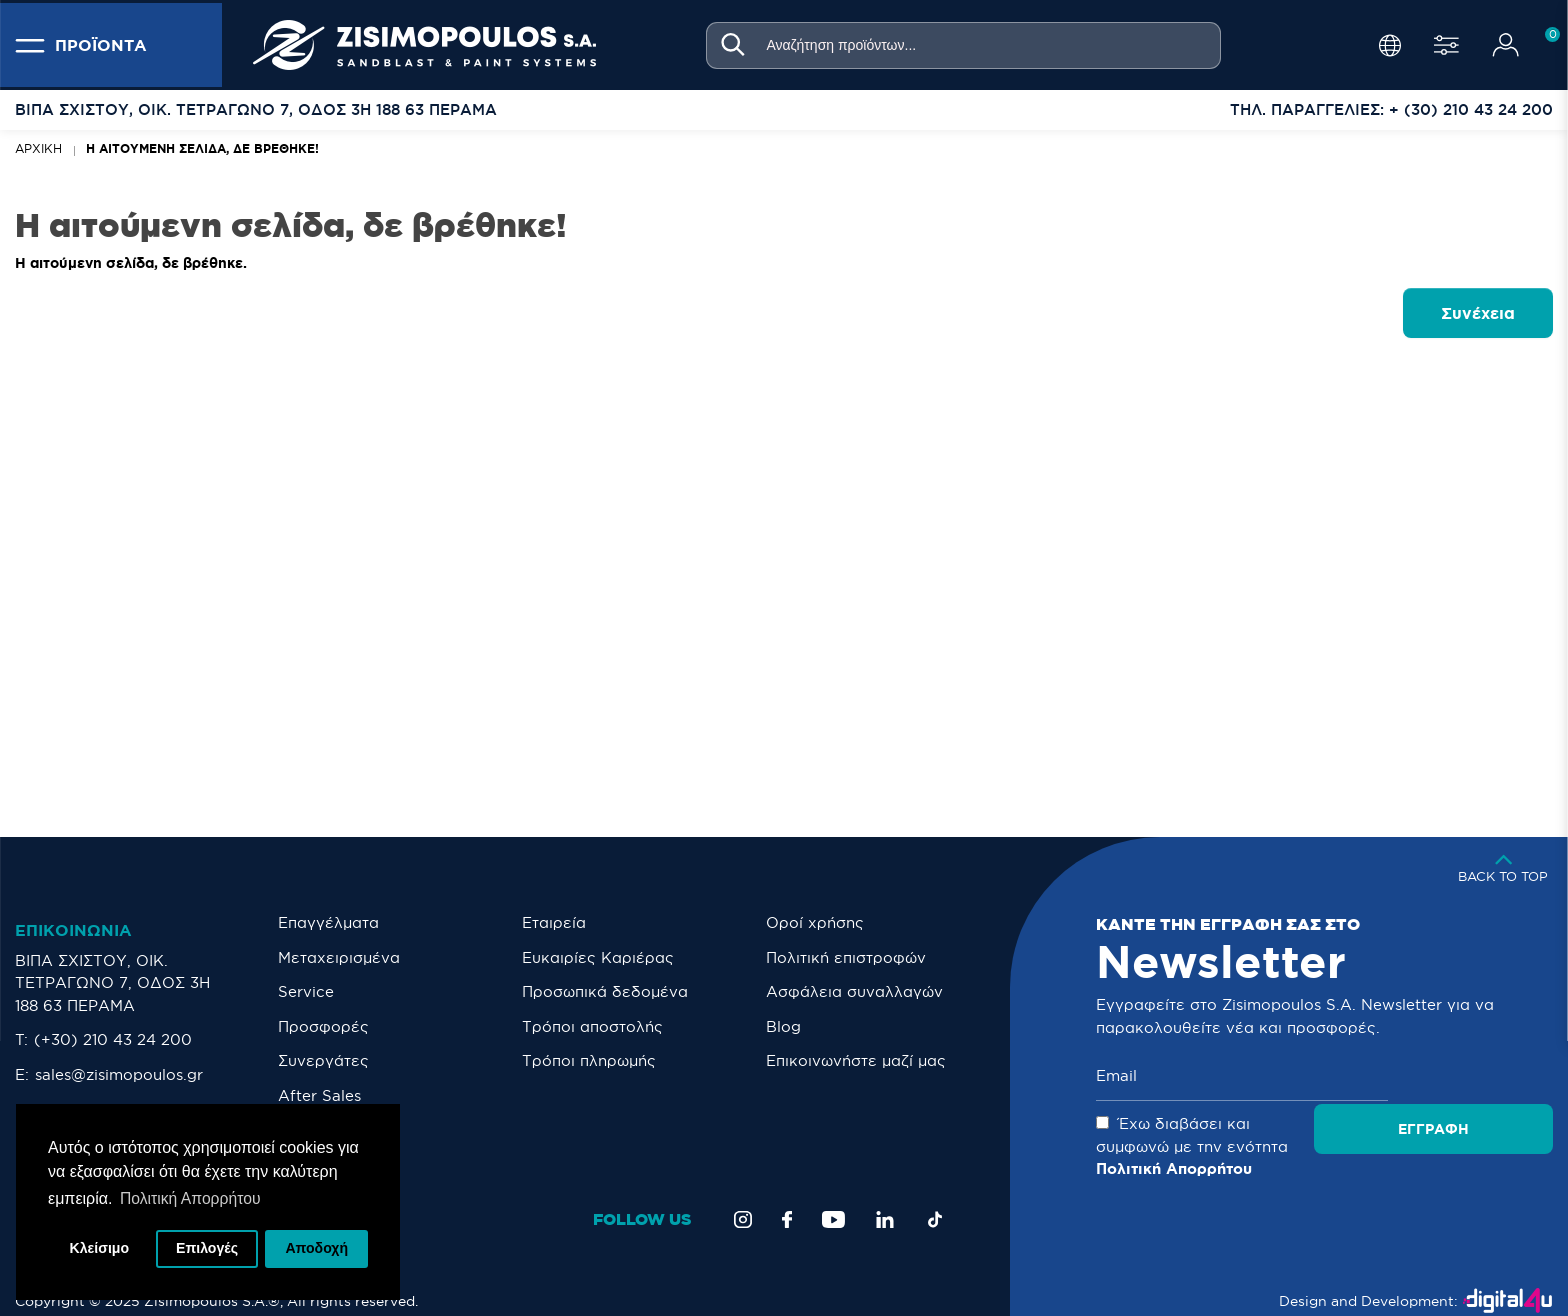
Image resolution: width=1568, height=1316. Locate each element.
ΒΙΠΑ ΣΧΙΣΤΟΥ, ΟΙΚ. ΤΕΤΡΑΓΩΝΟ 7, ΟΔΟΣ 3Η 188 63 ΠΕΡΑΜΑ (112, 983)
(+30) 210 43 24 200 (113, 1039)
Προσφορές (323, 1026)
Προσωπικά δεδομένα (605, 991)
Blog (783, 1026)
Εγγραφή (1480, 1076)
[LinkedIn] (885, 1196)
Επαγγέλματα (328, 922)
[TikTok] (935, 1196)
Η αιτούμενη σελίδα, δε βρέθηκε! (202, 148)
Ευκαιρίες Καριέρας (598, 957)
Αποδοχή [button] (317, 1248)
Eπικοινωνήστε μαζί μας (856, 1060)
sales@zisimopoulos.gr (119, 1074)
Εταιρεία (554, 922)
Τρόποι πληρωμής (589, 1060)
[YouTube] (833, 1196)
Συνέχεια (1478, 313)
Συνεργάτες (323, 1060)
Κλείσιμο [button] (99, 1248)
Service (306, 991)
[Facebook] (787, 1196)
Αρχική (38, 148)
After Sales (319, 1095)
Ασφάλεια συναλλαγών (854, 991)
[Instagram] (743, 1196)
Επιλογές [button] (207, 1248)
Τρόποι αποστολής (592, 1026)
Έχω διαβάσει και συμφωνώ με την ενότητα (1306, 1135)
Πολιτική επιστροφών (846, 957)
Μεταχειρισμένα (339, 957)
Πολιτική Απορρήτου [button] (191, 1196)
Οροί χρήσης (815, 922)
